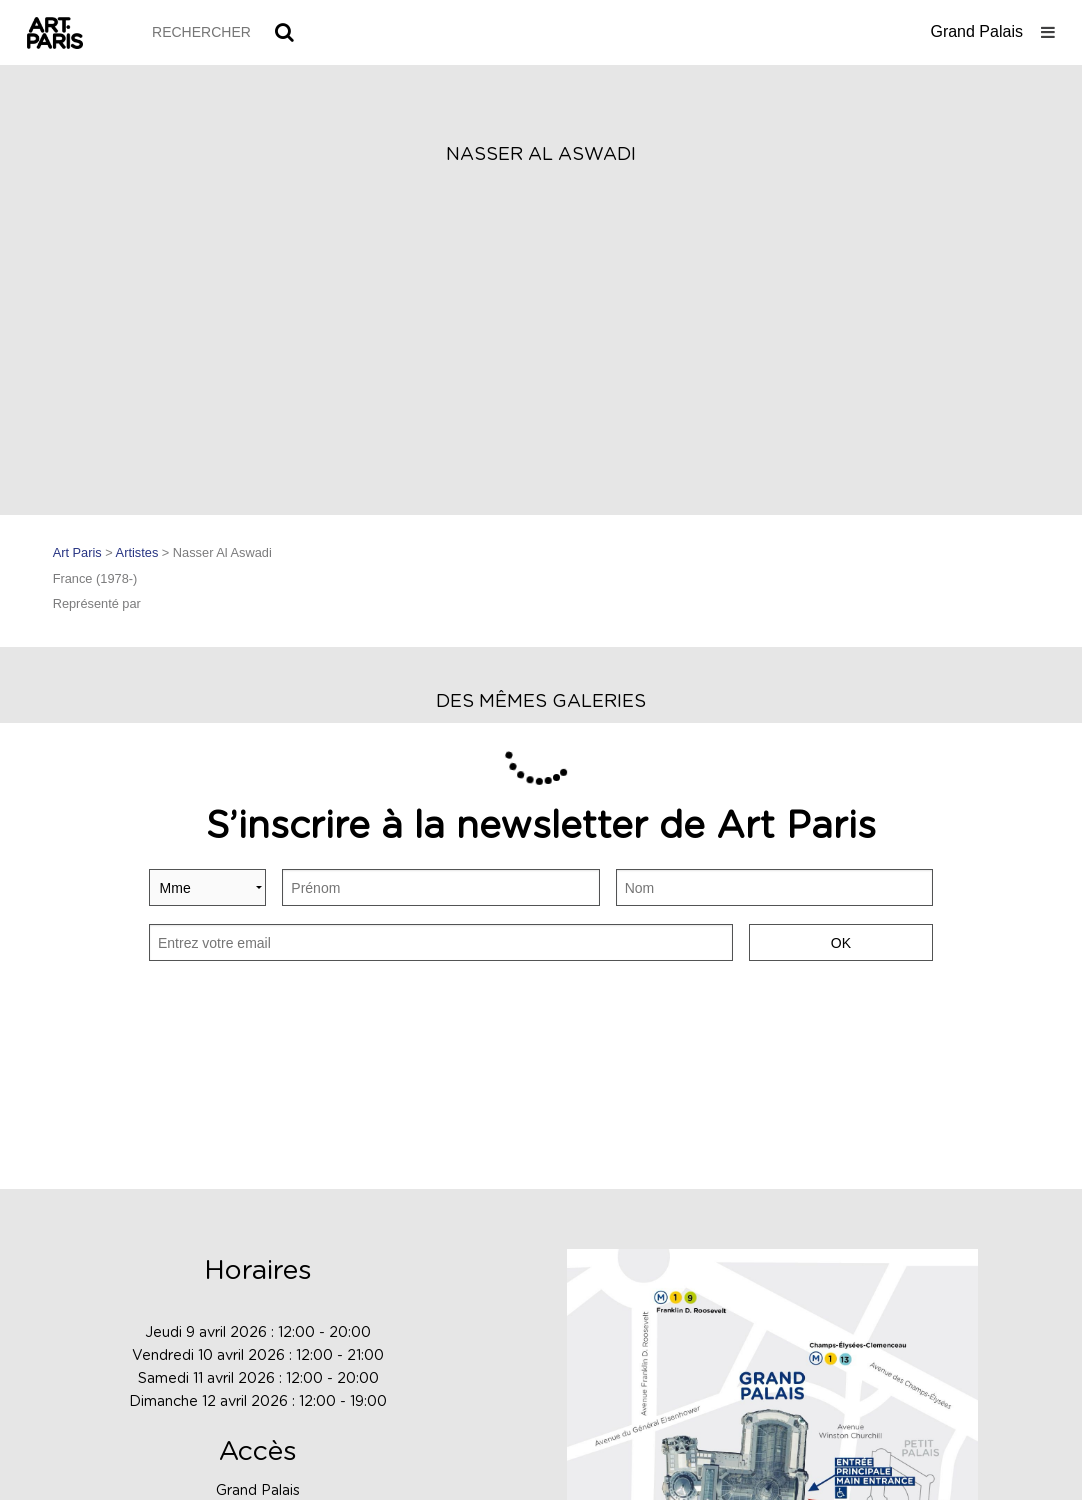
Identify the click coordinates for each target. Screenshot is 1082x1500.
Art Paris (77, 552)
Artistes (137, 552)
